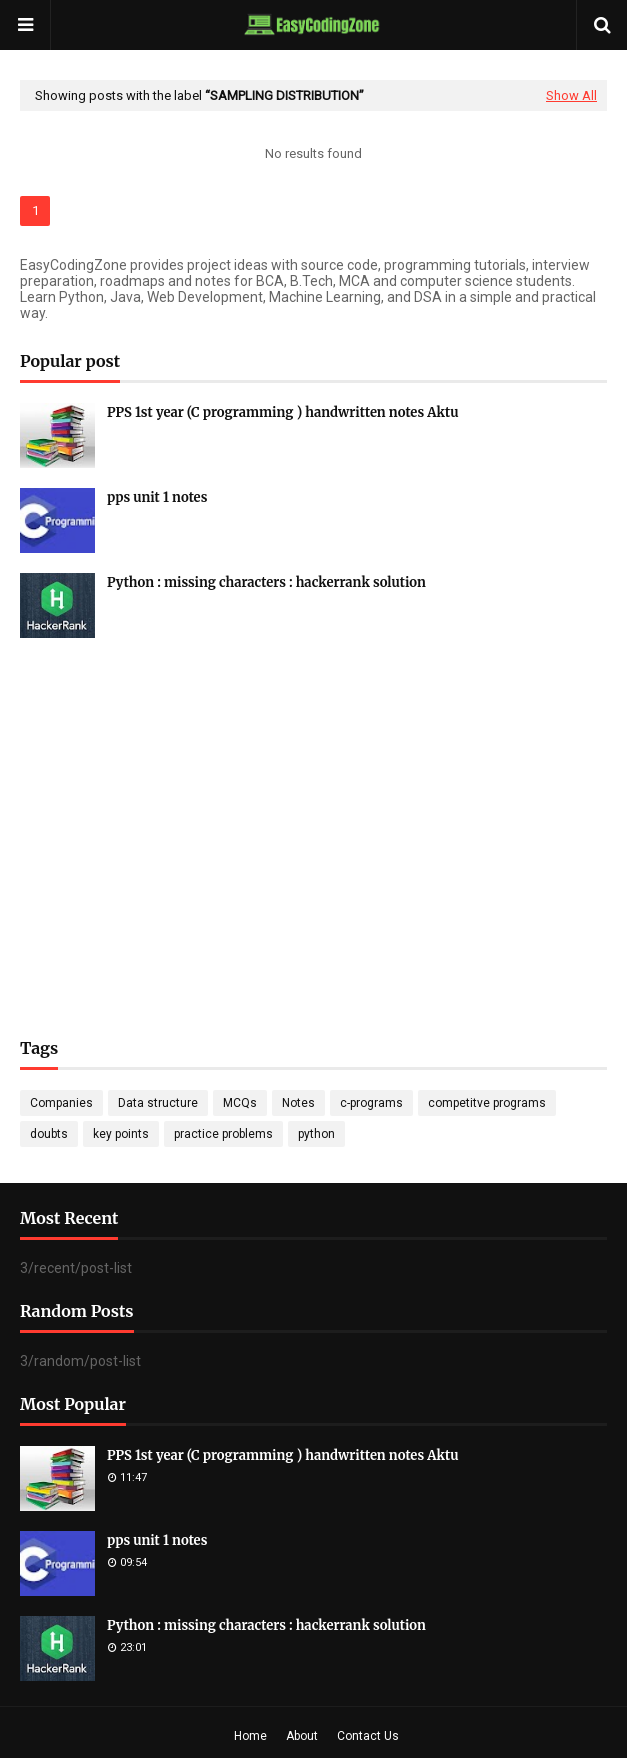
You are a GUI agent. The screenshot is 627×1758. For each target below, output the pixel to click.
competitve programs (487, 1103)
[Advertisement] (313, 808)
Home (250, 1736)
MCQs (240, 1103)
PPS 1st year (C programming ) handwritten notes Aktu (283, 412)
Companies (61, 1103)
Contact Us (368, 1736)
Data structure (158, 1103)
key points (121, 1134)
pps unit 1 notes (157, 497)
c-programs (371, 1103)
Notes (298, 1103)
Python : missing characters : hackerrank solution (266, 582)
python (316, 1134)
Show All (571, 95)
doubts (49, 1134)
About (302, 1736)
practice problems (223, 1134)
